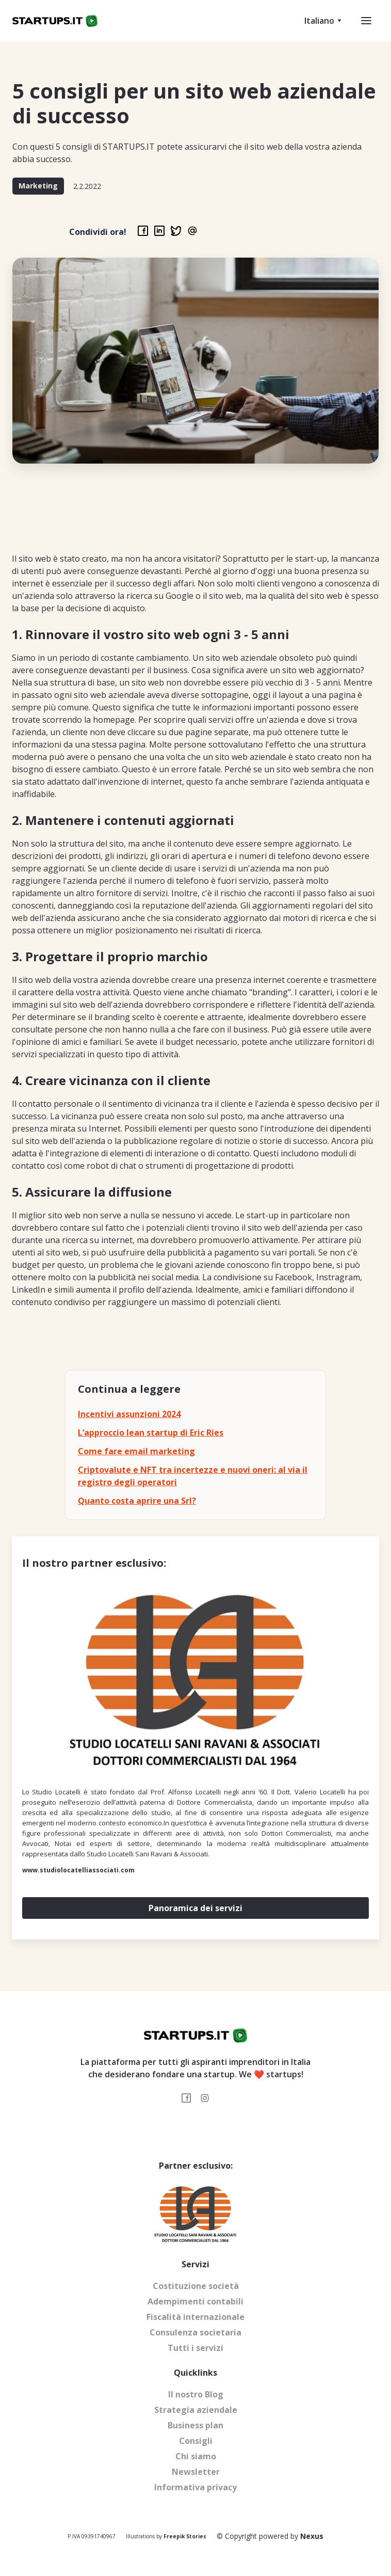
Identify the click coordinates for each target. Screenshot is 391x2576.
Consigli (196, 2440)
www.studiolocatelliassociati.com (78, 1870)
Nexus (311, 2536)
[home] (54, 20)
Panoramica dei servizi (195, 1908)
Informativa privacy (195, 2487)
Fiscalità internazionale (195, 2317)
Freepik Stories (185, 2536)
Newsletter (196, 2471)
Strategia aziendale (195, 2409)
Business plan (195, 2425)
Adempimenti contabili (195, 2301)
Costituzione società (196, 2286)
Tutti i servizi (195, 2348)
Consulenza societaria (195, 2332)
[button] (317, 20)
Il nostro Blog (195, 2394)
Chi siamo (195, 2456)
